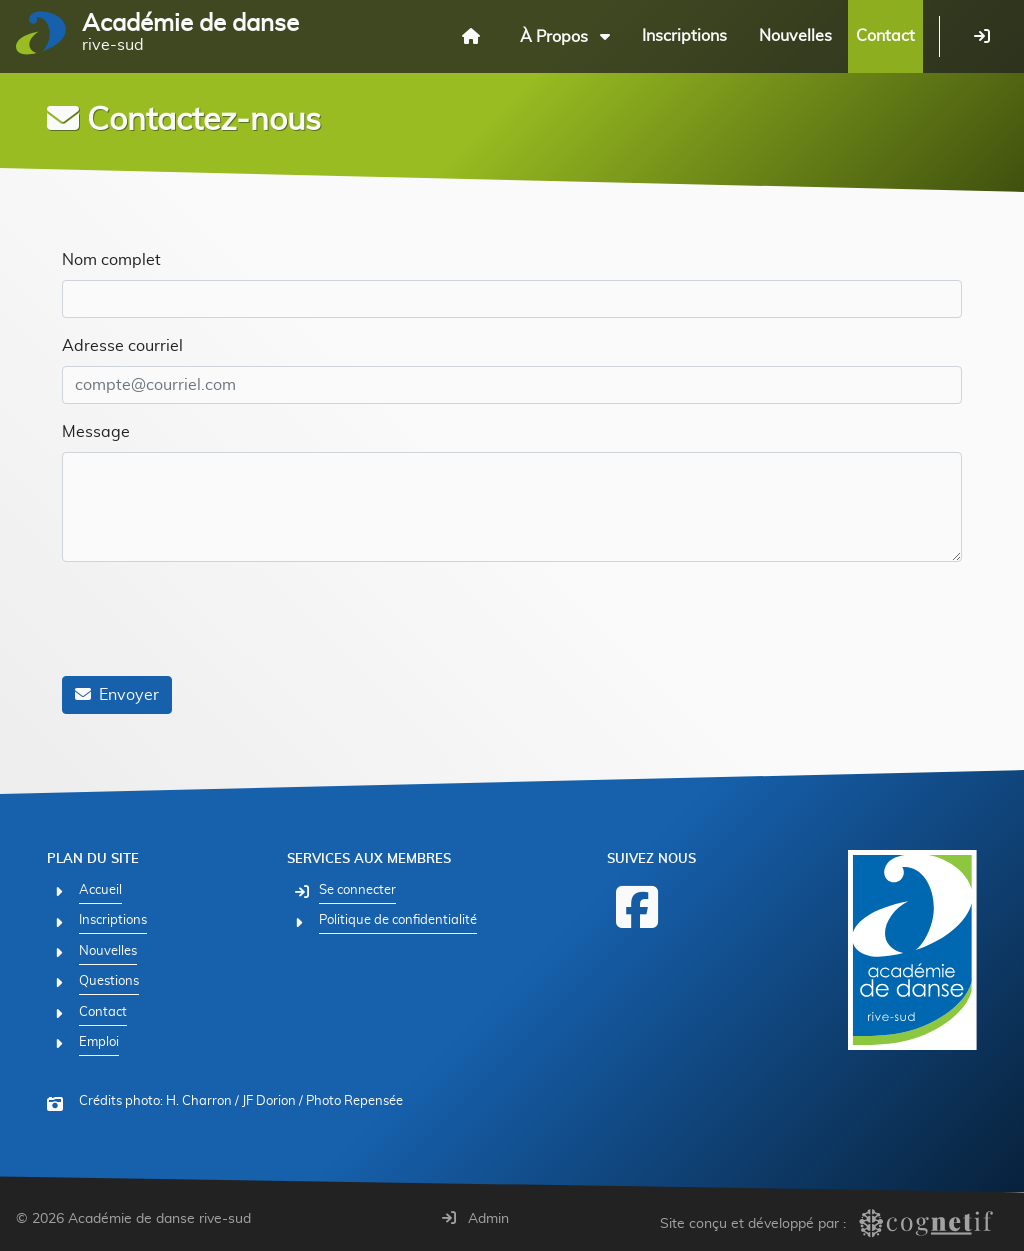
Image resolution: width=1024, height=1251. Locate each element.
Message (96, 432)
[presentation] (214, 621)
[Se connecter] (982, 36)
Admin (475, 1218)
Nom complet (111, 260)
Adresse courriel (122, 346)
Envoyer (117, 695)
